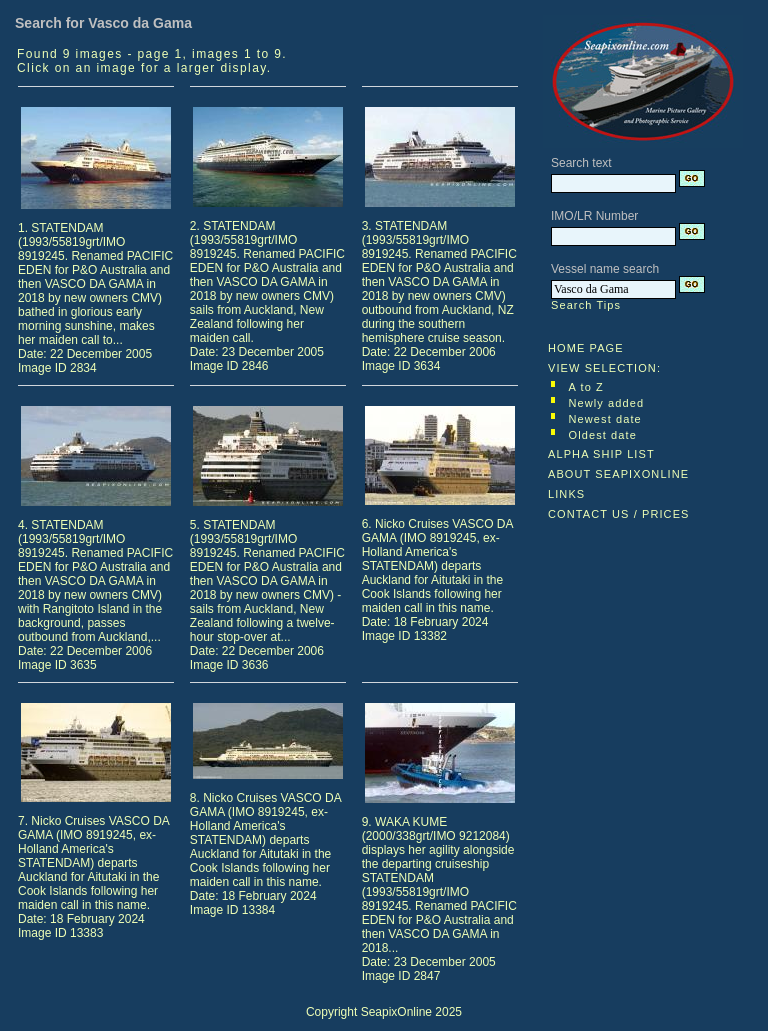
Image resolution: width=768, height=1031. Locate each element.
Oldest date (603, 435)
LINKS (566, 494)
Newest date (605, 419)
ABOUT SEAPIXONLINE (618, 474)
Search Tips (586, 305)
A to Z (586, 387)
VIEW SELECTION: (604, 368)
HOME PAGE (586, 348)
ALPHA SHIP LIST (601, 454)
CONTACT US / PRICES (619, 514)
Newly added (607, 403)
